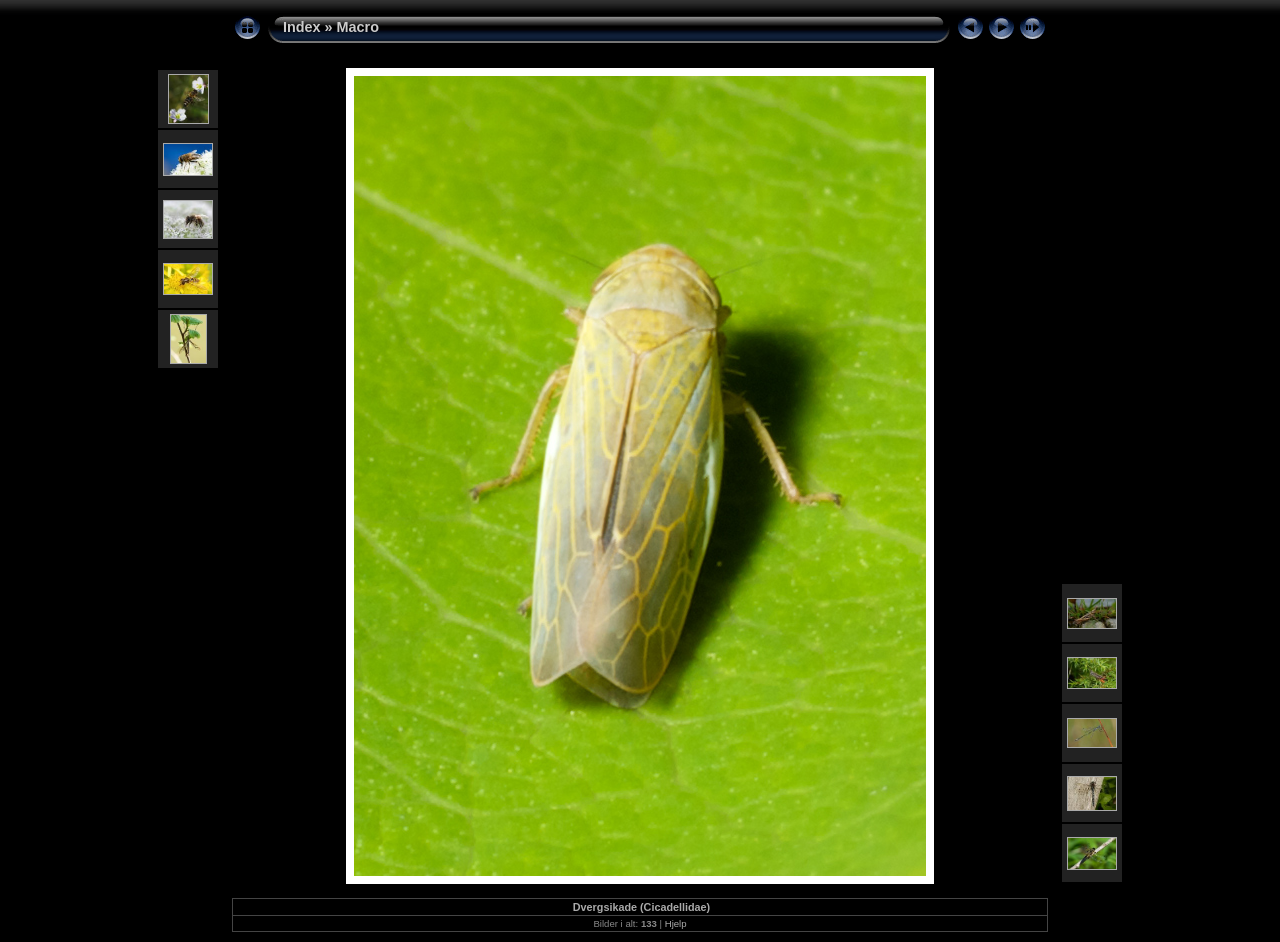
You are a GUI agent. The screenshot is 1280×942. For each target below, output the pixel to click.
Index (302, 27)
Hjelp (676, 923)
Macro (358, 27)
